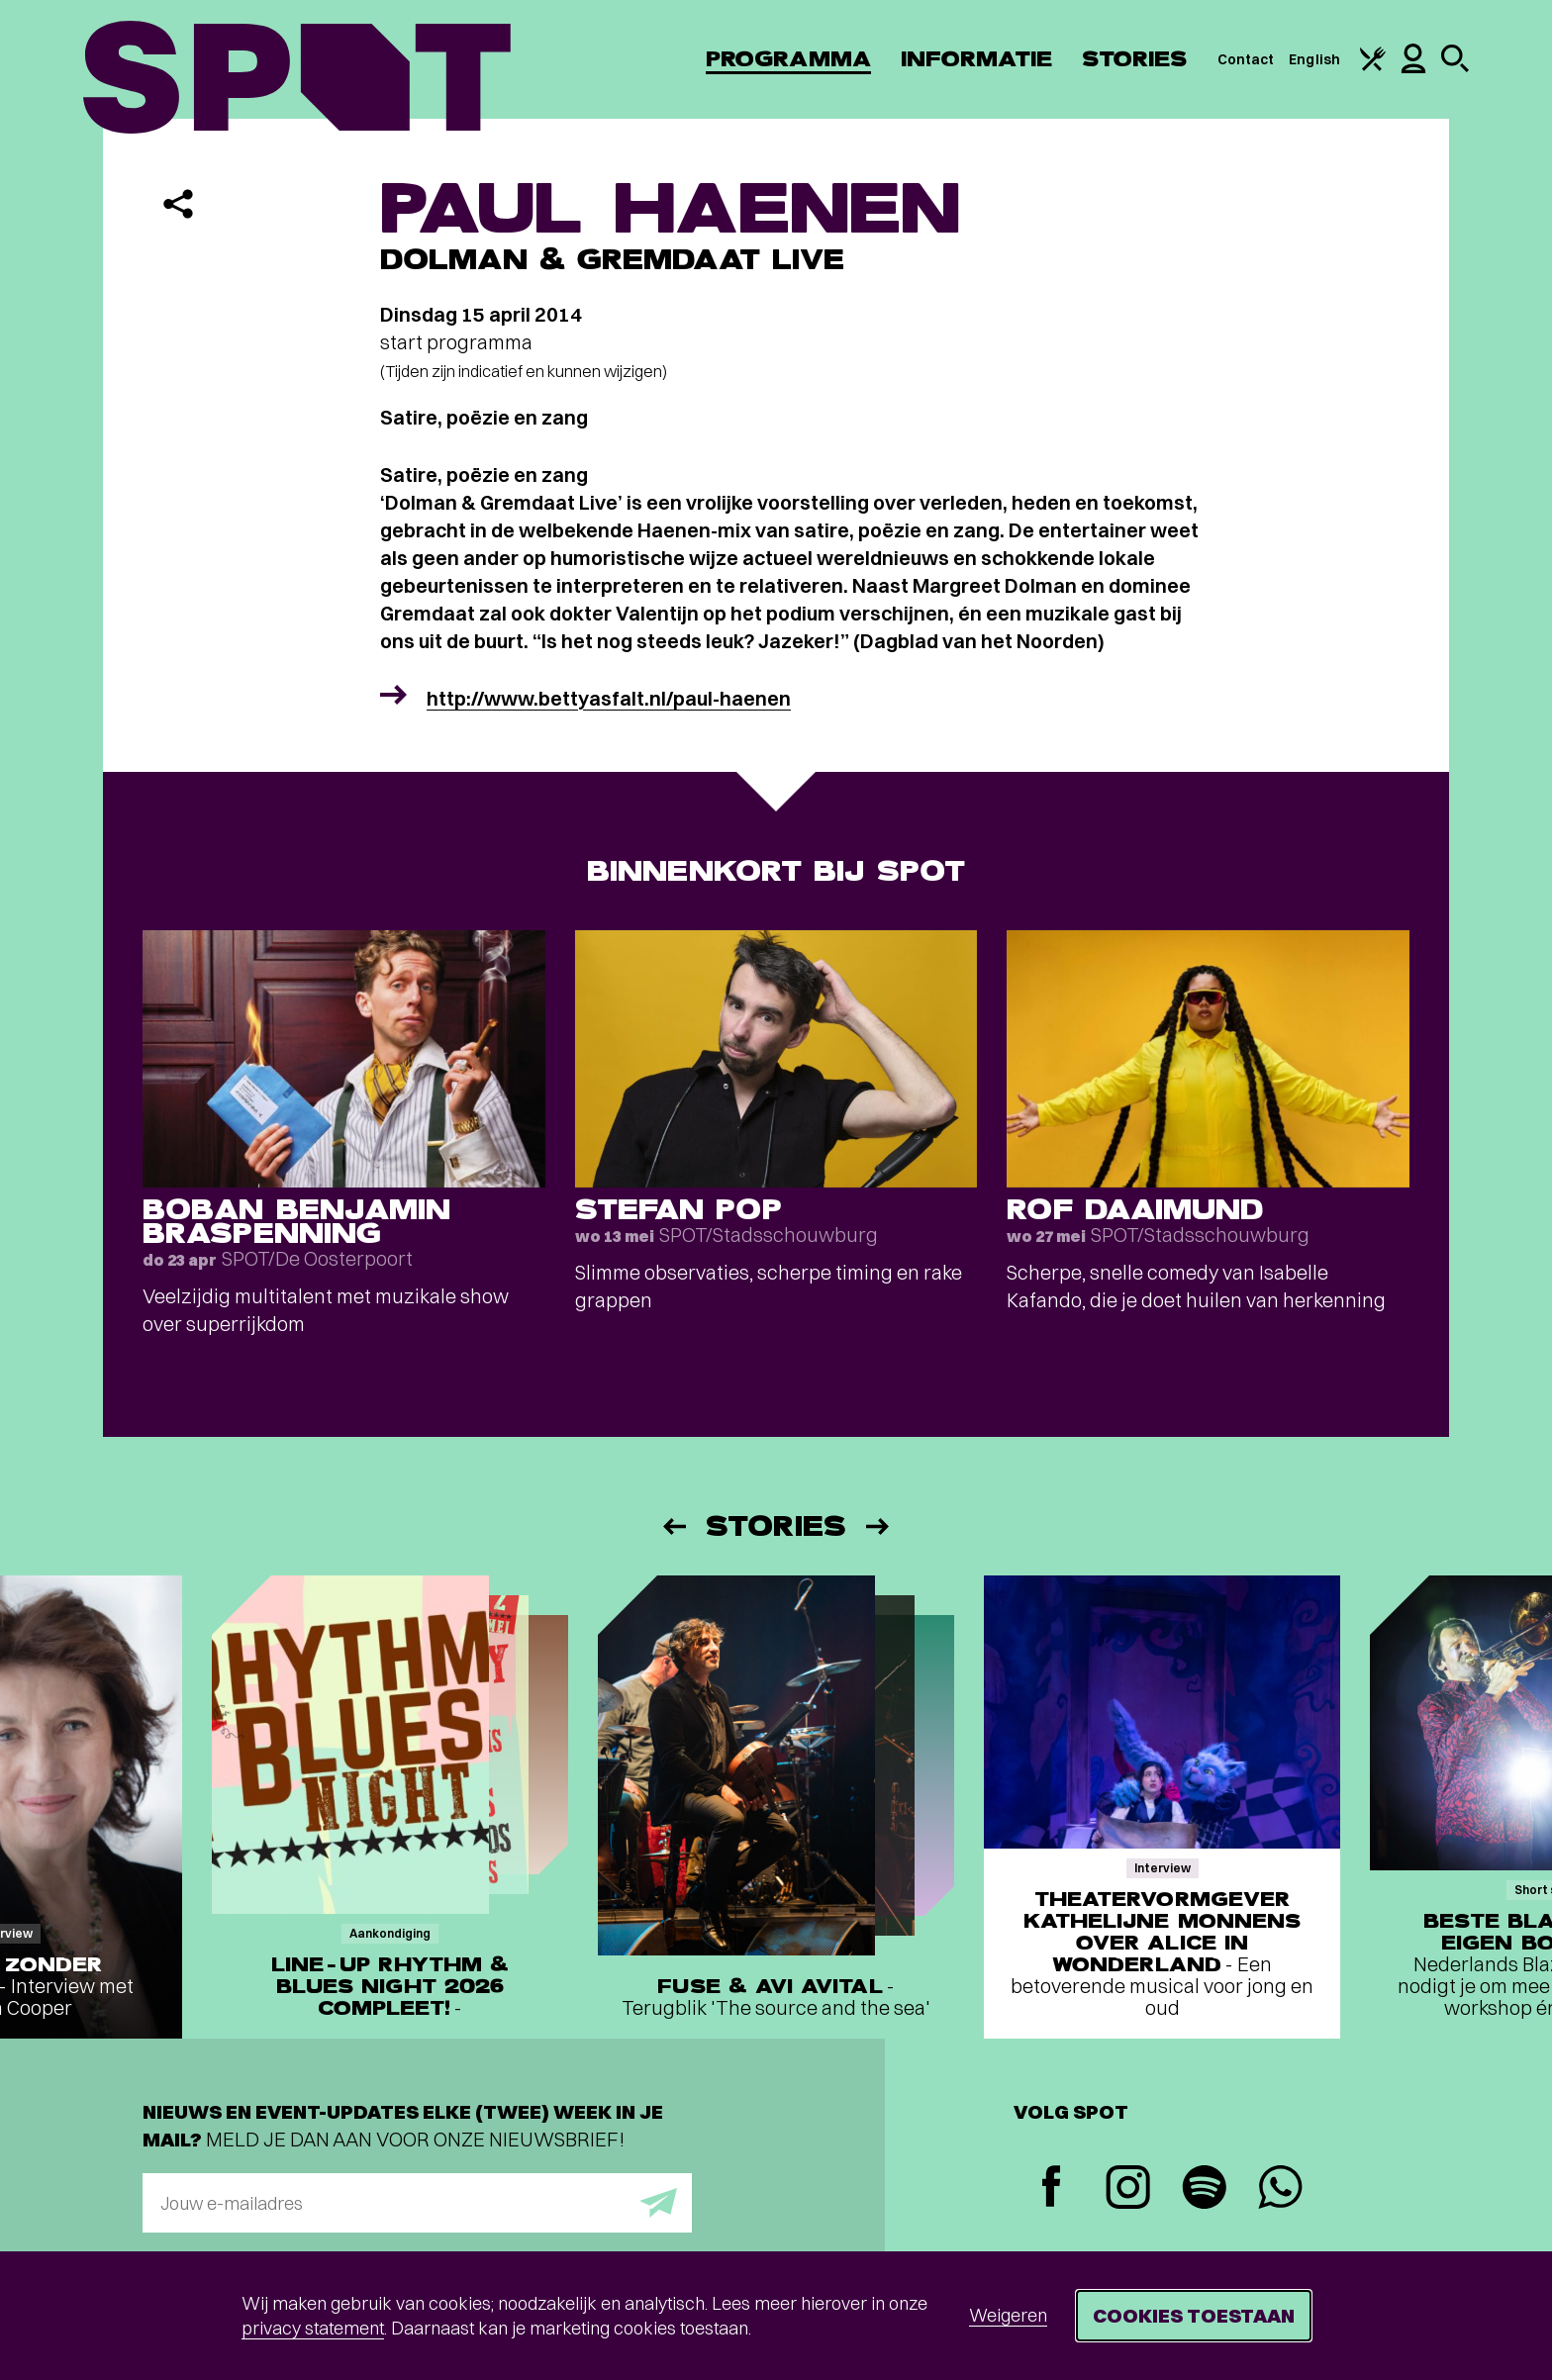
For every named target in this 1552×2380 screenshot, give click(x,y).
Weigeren (1008, 2315)
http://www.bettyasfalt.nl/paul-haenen (609, 698)
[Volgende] (879, 1526)
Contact (1246, 59)
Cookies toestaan (1194, 2315)
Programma (788, 59)
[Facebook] (1052, 2188)
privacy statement (313, 2328)
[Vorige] (673, 1526)
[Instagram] (1128, 2189)
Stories (1135, 59)
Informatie (976, 59)
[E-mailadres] (417, 2203)
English (1314, 59)
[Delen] (178, 204)
